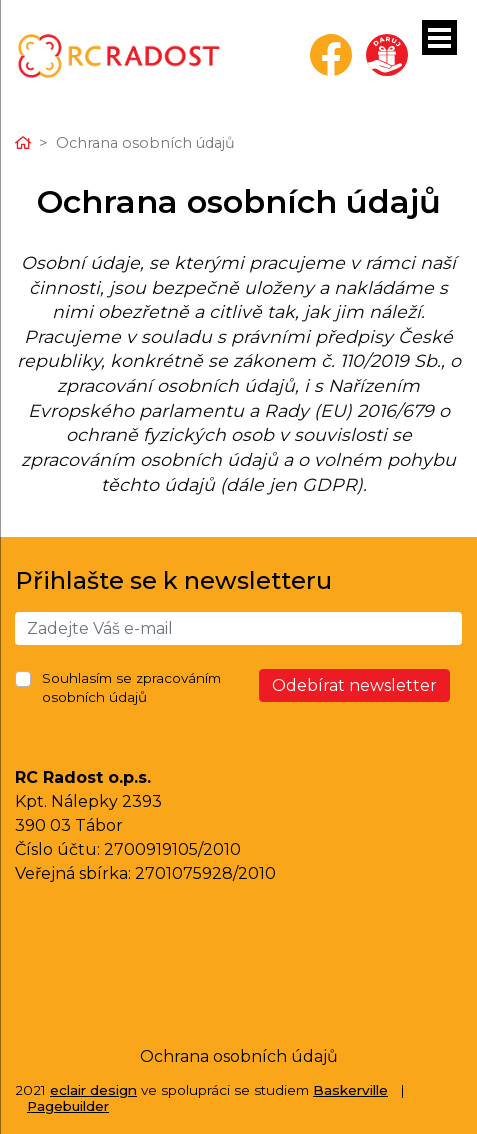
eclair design (93, 1090)
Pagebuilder (68, 1106)
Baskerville (350, 1090)
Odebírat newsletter (354, 685)
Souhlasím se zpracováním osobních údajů (131, 687)
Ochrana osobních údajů (239, 1056)
